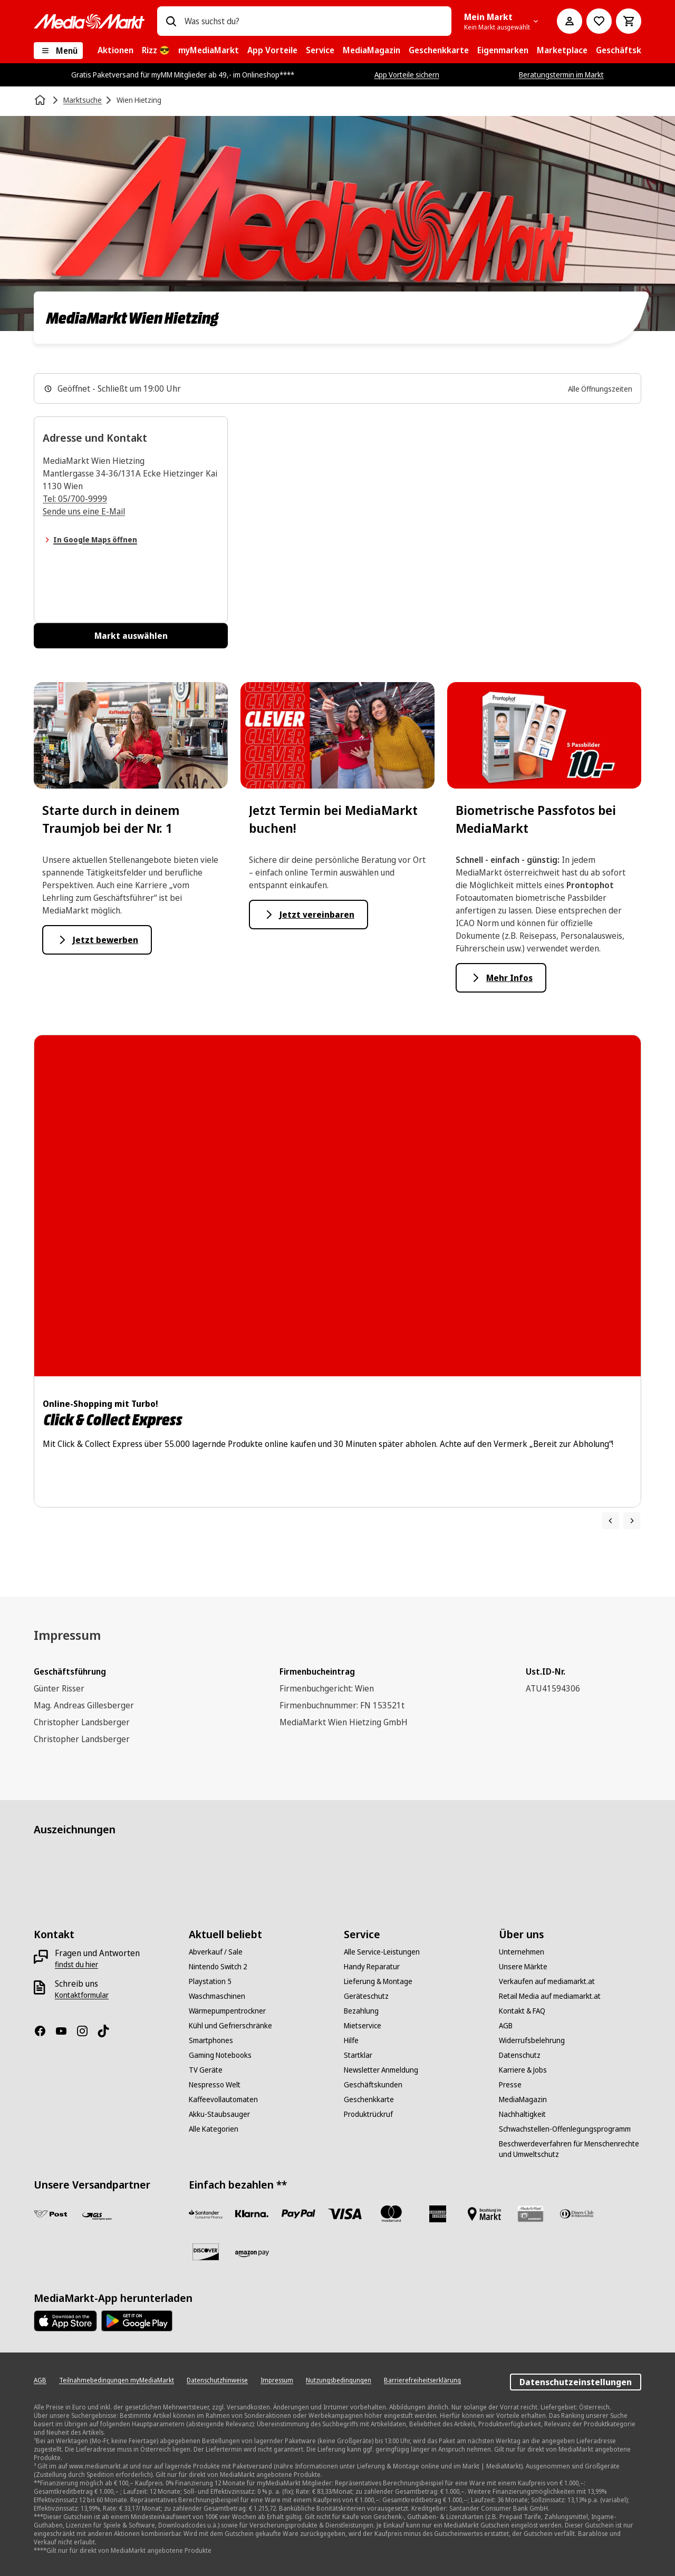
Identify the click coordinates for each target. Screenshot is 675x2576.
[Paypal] (298, 2213)
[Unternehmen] (521, 1952)
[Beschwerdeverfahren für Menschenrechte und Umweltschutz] (570, 2149)
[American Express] (438, 2213)
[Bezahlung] (361, 2011)
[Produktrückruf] (368, 2114)
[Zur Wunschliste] (599, 21)
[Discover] (206, 2251)
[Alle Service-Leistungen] (382, 1952)
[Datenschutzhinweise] (217, 2380)
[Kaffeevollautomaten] (223, 2099)
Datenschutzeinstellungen (575, 2382)
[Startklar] (358, 2055)
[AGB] (506, 2025)
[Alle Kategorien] (213, 2129)
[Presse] (510, 2084)
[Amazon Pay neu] (252, 2254)
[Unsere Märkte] (523, 1966)
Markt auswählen (131, 635)
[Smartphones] (211, 2040)
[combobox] (314, 21)
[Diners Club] (577, 2213)
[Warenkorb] (628, 21)
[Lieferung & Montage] (378, 1981)
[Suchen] (171, 21)
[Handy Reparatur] (372, 1966)
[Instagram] (86, 2031)
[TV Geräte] (206, 2070)
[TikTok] (107, 2031)
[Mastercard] (391, 2213)
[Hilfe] (351, 2040)
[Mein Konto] (569, 21)
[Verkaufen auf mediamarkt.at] (547, 1981)
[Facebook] (44, 2031)
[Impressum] (277, 2380)
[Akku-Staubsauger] (219, 2114)
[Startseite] (41, 100)
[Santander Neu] (206, 2213)
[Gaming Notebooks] (220, 2055)
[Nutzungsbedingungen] (338, 2380)
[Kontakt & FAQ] (522, 2011)
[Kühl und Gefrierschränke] (230, 2025)
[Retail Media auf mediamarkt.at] (550, 1996)
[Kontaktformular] (82, 1995)
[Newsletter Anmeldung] (381, 2070)
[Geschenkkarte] (369, 2099)
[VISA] (345, 2213)
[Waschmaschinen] (217, 1996)
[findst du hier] (76, 1964)
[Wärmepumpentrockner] (227, 2011)
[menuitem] (115, 50)
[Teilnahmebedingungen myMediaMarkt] (116, 2380)
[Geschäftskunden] (373, 2084)
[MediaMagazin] (523, 2099)
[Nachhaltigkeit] (522, 2114)
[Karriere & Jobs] (523, 2070)
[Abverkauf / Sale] (216, 1952)
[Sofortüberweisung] (252, 2213)
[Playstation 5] (210, 1981)
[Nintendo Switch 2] (218, 1966)
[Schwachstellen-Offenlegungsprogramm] (565, 2129)
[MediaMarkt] (89, 21)
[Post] (51, 2213)
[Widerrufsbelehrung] (532, 2040)
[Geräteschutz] (366, 1996)
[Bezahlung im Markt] (484, 2213)
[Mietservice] (362, 2025)
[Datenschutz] (520, 2055)
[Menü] (58, 50)
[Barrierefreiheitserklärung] (422, 2380)
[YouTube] (65, 2031)
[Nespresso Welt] (214, 2084)
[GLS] (97, 2216)
